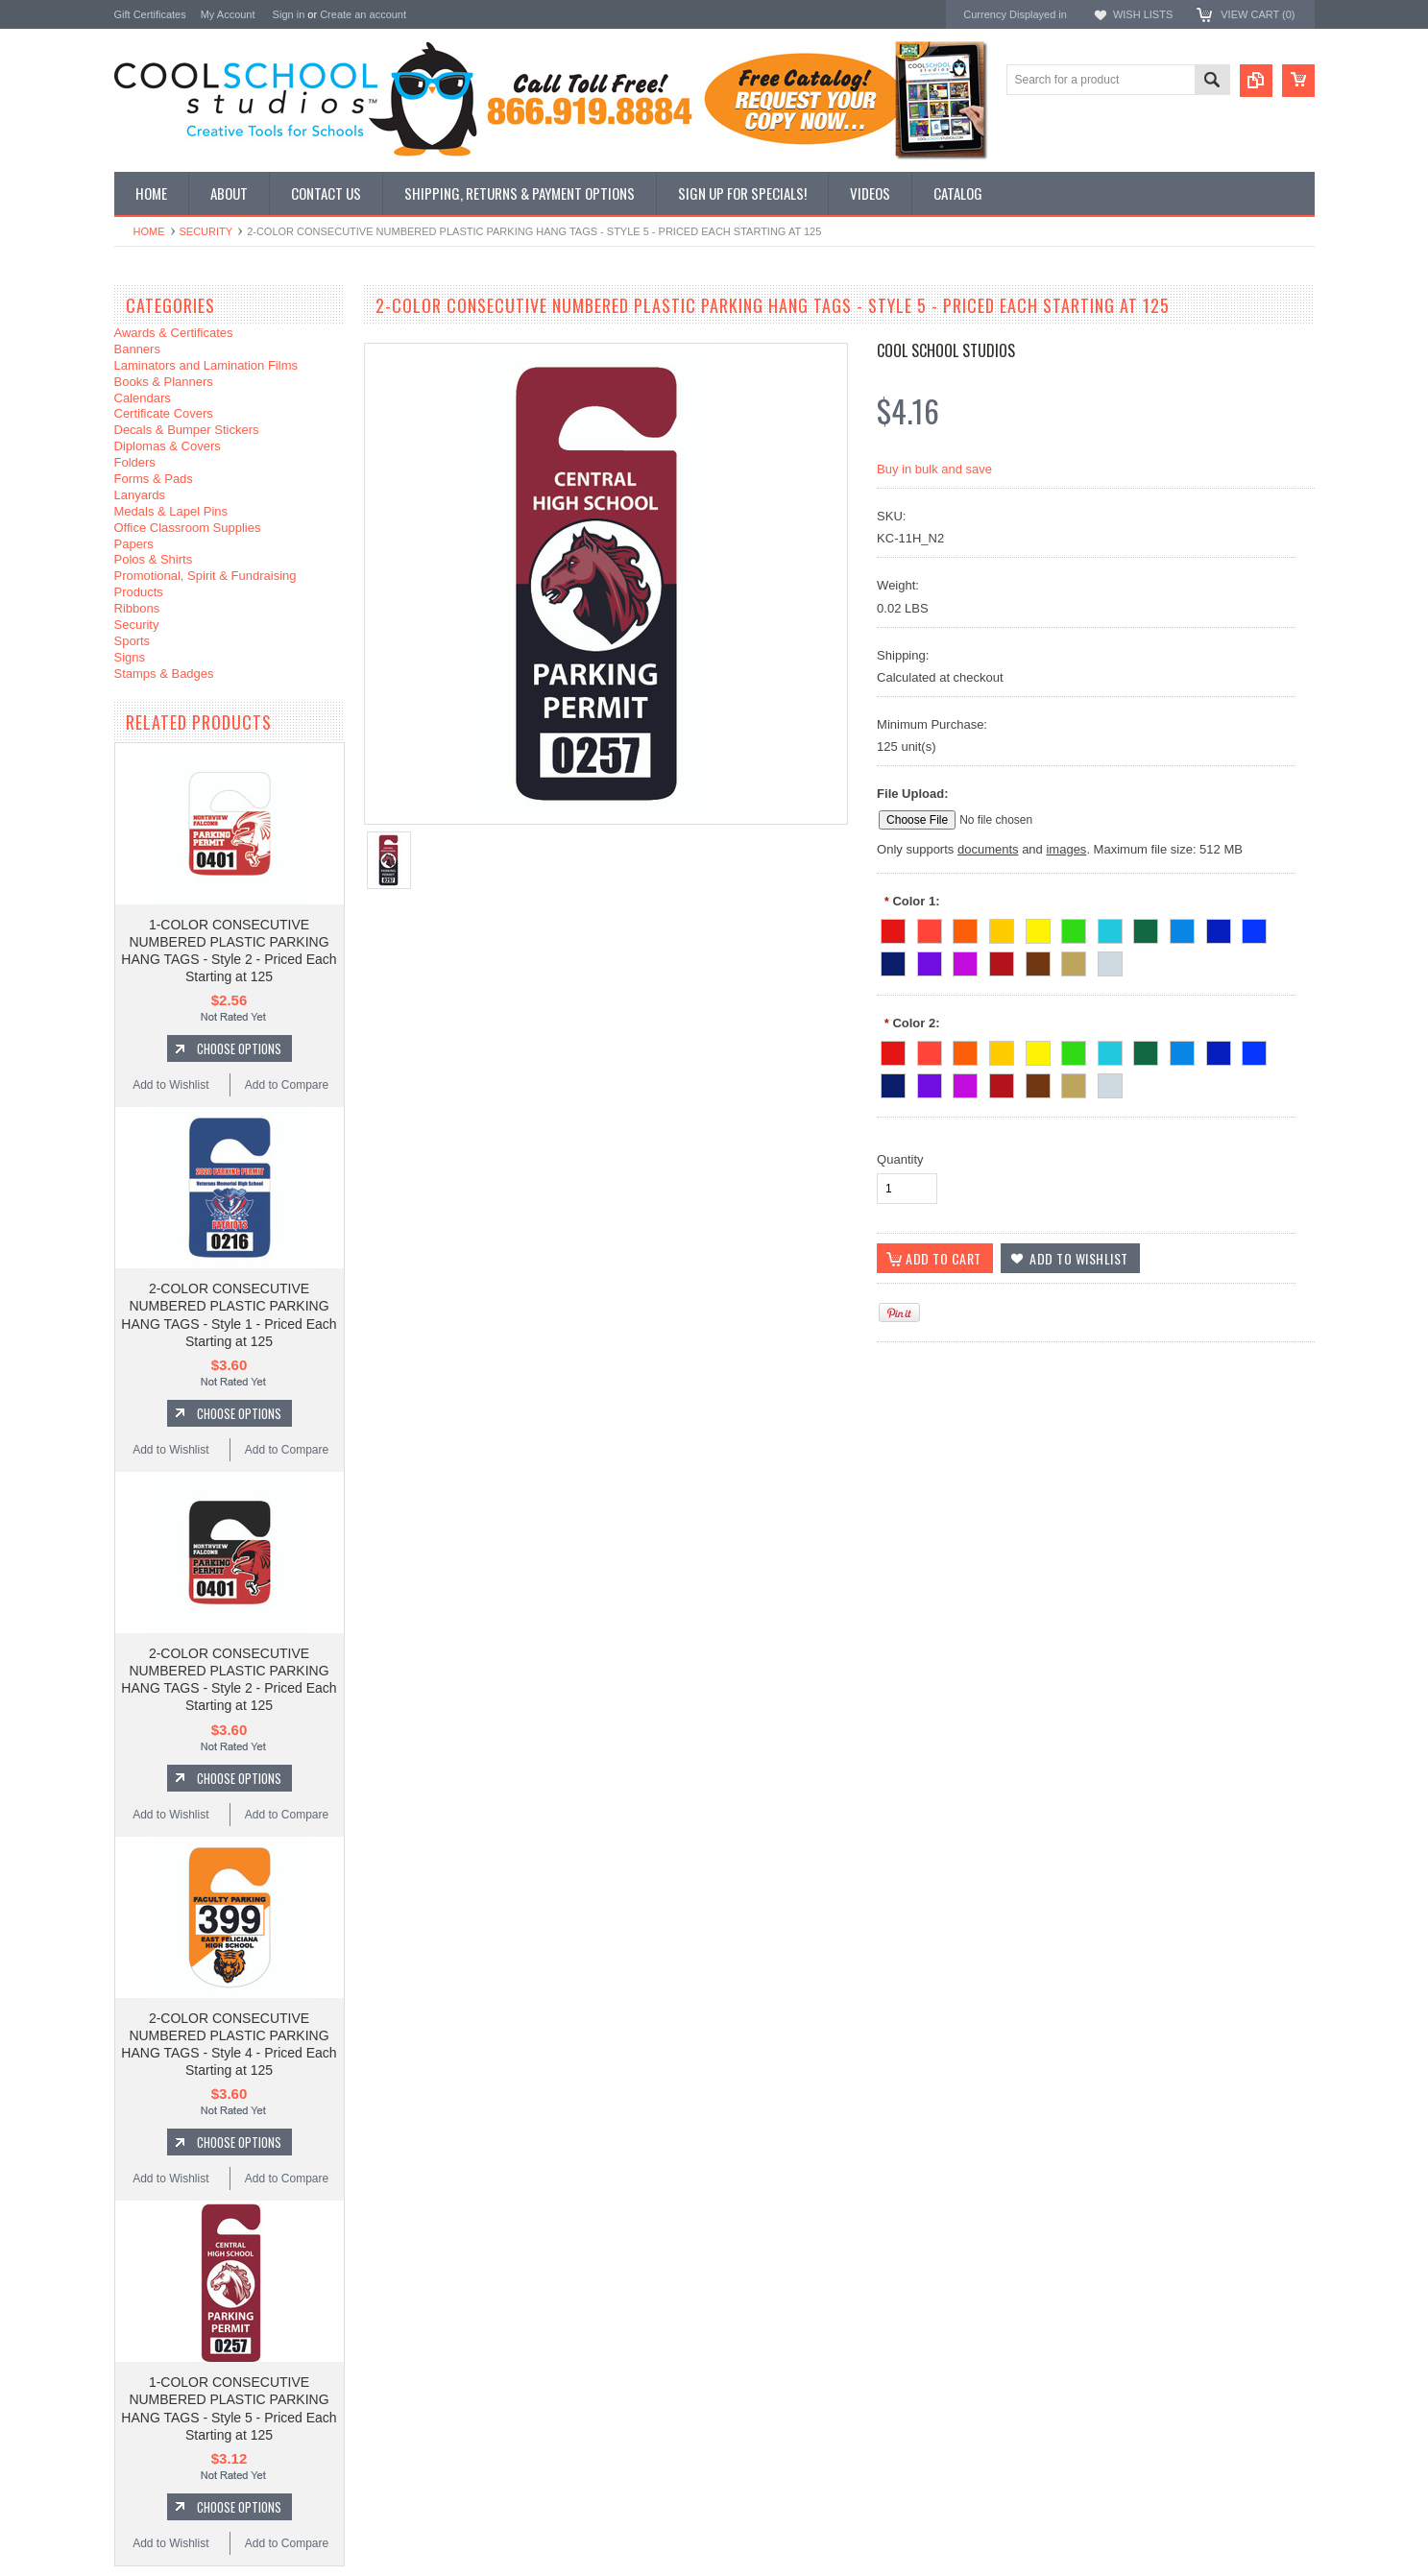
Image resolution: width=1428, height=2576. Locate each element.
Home (149, 231)
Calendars (142, 398)
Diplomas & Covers (167, 446)
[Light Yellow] (1038, 928)
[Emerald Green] (1073, 928)
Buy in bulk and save (934, 469)
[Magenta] (965, 960)
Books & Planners (163, 381)
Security (206, 231)
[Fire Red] (893, 928)
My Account (228, 14)
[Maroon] (1001, 960)
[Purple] (929, 960)
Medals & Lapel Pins (171, 511)
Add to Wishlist (170, 1085)
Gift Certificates (150, 14)
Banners (137, 349)
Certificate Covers (163, 413)
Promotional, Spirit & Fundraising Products (205, 583)
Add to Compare (286, 1085)
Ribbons (137, 608)
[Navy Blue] (893, 960)
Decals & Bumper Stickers (186, 429)
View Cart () (1258, 14)
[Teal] (1110, 928)
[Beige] (1073, 960)
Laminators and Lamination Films (206, 365)
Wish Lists (1143, 14)
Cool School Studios (946, 350)
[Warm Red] (929, 928)
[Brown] (1038, 960)
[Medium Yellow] (1001, 928)
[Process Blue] (1182, 928)
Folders (135, 462)
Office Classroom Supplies (187, 527)
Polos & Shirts (153, 559)
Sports (132, 641)
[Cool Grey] (1110, 960)
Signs (130, 657)
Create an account (363, 14)
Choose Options (239, 1048)
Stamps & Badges (164, 673)
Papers (134, 544)
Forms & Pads (153, 478)
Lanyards (139, 495)
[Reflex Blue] (1218, 928)
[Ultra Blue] (1254, 928)
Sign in (289, 14)
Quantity (900, 1159)
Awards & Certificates (173, 332)
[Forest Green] (1145, 928)
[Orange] (965, 928)
